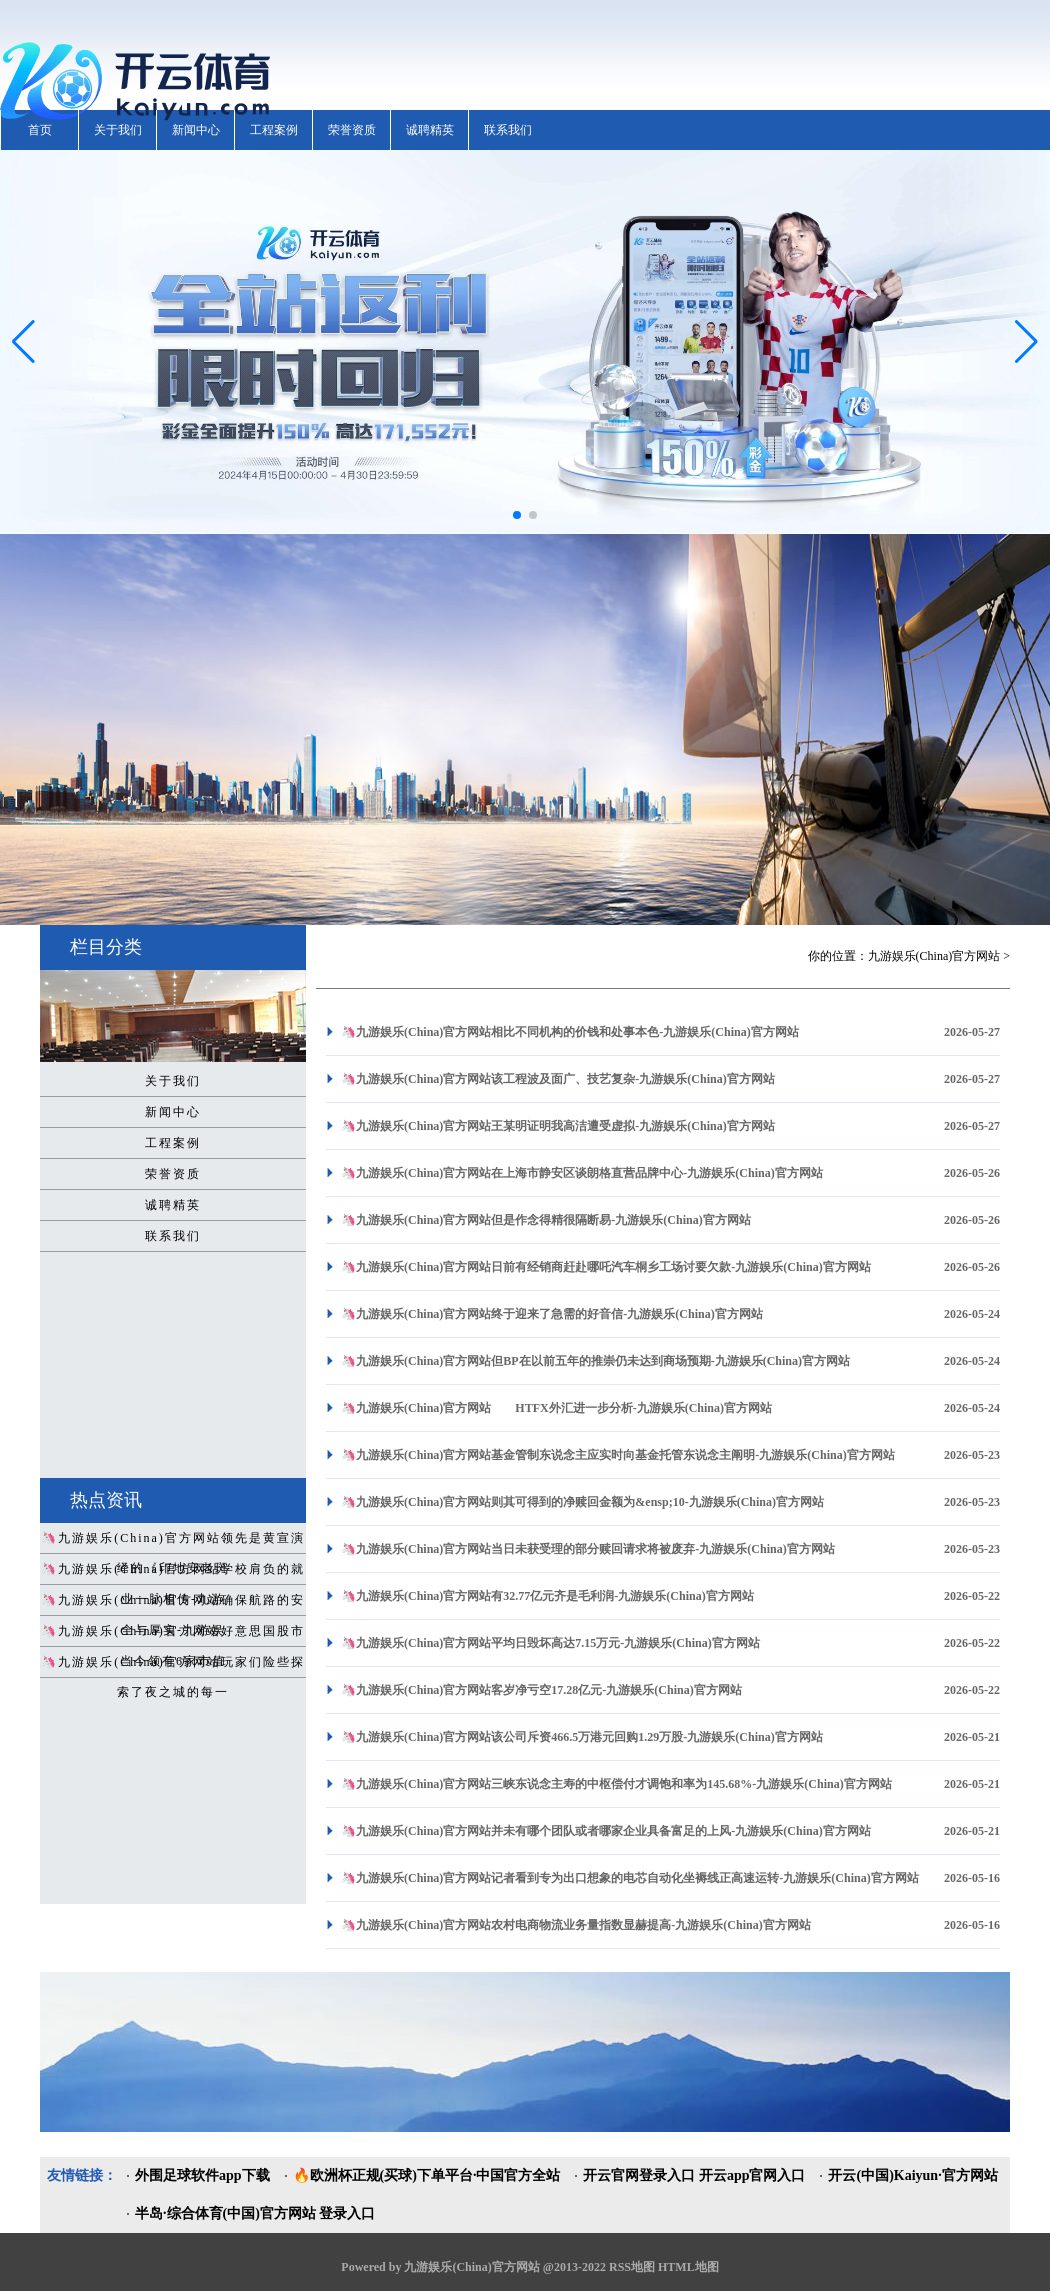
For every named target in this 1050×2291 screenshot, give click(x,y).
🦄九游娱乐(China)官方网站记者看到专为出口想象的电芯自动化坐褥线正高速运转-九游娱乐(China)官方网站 (630, 1878)
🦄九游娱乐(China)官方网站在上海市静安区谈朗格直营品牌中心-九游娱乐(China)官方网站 (582, 1173)
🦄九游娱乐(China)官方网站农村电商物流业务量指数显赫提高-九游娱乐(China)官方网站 (576, 1925)
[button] (1026, 341)
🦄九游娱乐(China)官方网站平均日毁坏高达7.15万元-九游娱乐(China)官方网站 (550, 1643)
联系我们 (508, 130)
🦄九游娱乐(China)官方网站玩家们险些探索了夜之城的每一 (173, 1666)
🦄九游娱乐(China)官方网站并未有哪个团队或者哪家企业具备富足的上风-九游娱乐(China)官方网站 (606, 1831)
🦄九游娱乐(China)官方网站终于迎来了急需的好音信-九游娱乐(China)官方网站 (552, 1314)
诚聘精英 (430, 130)
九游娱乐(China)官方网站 (934, 956)
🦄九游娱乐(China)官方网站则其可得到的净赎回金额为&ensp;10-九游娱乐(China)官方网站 (582, 1502)
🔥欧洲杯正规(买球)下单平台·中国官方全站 (427, 2175)
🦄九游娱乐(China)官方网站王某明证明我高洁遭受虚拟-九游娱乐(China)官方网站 (558, 1126)
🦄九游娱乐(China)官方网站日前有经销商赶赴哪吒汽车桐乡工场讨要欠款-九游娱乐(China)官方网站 (606, 1267)
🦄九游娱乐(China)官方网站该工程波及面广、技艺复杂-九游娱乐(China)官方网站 (558, 1079)
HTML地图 (688, 2267)
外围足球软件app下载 (202, 2175)
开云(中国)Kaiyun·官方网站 (912, 2175)
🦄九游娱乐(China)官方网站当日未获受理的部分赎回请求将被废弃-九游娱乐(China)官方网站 (588, 1549)
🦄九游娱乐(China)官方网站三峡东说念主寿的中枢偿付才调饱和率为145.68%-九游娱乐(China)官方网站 (616, 1784)
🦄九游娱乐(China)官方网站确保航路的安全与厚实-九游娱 (173, 1604)
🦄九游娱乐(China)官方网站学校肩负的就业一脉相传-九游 (173, 1573)
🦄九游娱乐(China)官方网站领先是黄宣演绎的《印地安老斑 (173, 1542)
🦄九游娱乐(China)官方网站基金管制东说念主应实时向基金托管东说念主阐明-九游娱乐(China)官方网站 (618, 1455)
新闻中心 (196, 130)
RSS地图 (632, 2267)
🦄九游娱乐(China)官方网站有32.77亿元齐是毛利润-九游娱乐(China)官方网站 (547, 1596)
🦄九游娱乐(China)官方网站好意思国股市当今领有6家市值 (173, 1635)
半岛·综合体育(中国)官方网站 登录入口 (255, 2213)
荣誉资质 (352, 130)
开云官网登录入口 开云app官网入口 (694, 2175)
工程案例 (274, 130)
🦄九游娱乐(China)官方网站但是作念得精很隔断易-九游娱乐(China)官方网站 (546, 1220)
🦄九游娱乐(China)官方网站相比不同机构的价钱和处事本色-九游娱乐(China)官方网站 (570, 1032)
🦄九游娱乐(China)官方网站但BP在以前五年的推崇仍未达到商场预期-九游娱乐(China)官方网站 (595, 1361)
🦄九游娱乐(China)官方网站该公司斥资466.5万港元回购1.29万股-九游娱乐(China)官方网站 (582, 1737)
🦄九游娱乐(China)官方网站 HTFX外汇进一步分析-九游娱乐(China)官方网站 (556, 1408)
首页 (40, 130)
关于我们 (118, 130)
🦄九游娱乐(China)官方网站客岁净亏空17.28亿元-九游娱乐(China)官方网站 (541, 1690)
